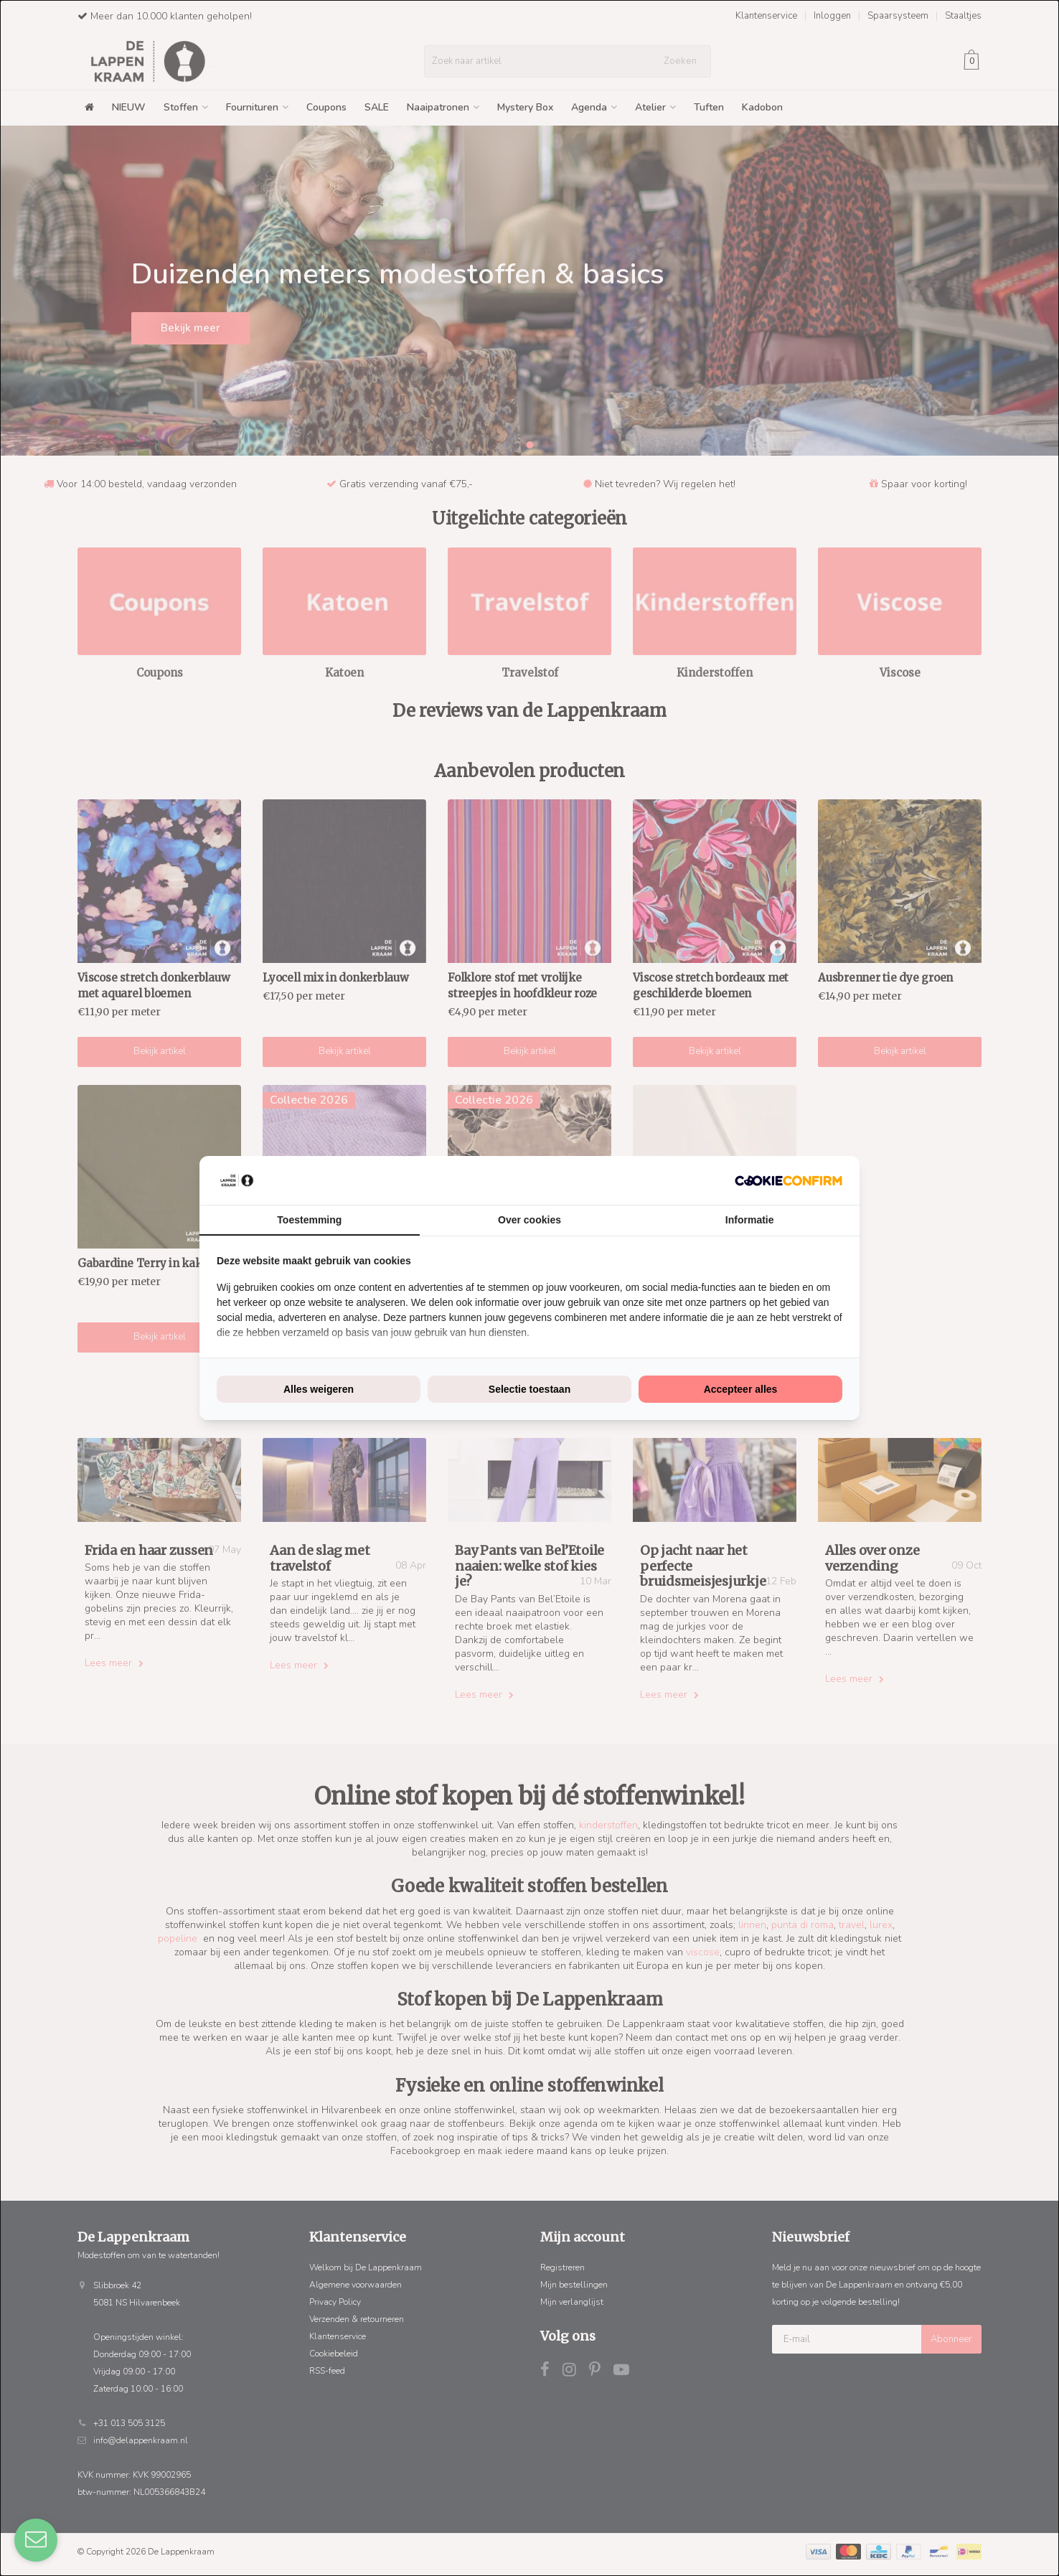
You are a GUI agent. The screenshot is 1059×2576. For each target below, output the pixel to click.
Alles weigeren (318, 1389)
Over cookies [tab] (529, 1220)
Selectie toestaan (529, 1389)
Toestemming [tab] (309, 1220)
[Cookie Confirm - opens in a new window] (788, 1180)
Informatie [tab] (749, 1220)
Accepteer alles (741, 1389)
